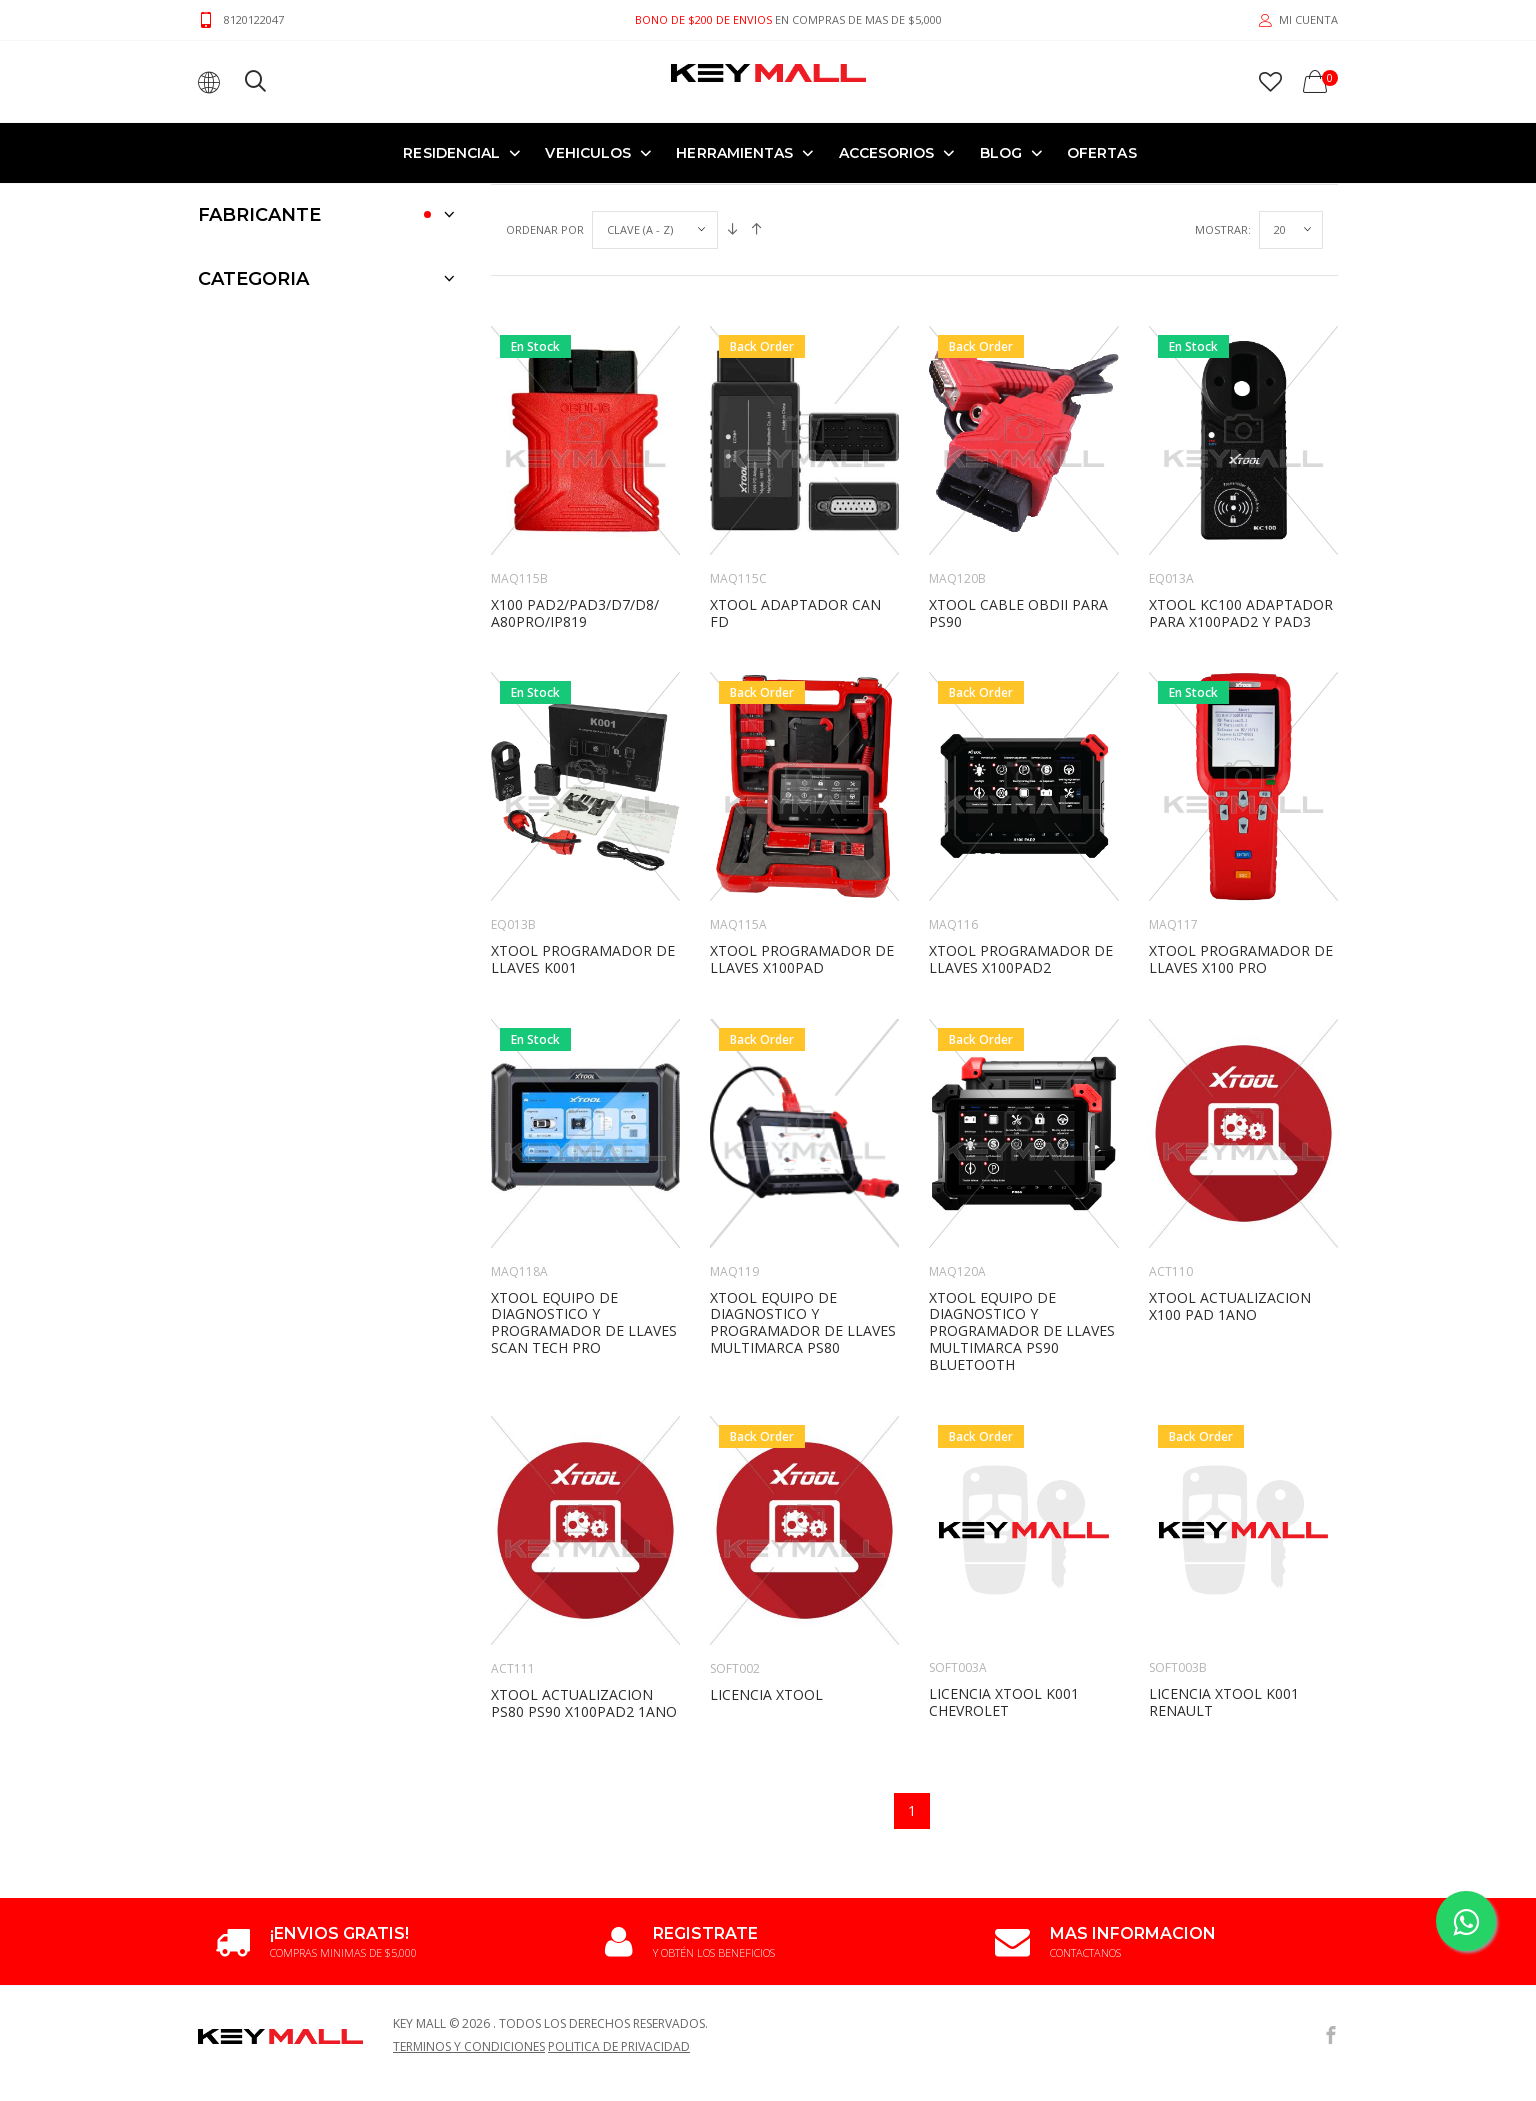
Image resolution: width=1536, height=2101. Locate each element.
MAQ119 (734, 1147)
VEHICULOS (588, 152)
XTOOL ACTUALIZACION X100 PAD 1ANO (1230, 1182)
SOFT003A (958, 1543)
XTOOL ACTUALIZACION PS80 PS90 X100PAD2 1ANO (584, 1579)
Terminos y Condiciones (469, 1922)
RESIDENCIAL (451, 152)
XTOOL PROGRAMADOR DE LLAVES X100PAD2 (1021, 835)
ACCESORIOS (887, 152)
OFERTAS (1102, 152)
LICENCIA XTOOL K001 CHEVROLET (1004, 1578)
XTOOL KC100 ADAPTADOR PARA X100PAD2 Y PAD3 (1241, 489)
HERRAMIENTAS (734, 152)
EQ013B (513, 800)
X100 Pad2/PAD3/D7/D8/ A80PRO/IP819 (575, 489)
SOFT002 (735, 1544)
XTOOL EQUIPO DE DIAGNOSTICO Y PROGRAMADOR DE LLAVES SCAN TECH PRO (584, 1198)
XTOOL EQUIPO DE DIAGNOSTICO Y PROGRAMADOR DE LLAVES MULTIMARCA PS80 (803, 1198)
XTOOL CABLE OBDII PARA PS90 (1018, 489)
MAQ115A (738, 800)
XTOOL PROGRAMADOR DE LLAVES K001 (583, 835)
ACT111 (513, 1544)
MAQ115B (519, 454)
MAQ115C (738, 454)
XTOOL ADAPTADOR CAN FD (795, 489)
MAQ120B (957, 454)
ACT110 (1171, 1147)
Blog (1001, 152)
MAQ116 (953, 800)
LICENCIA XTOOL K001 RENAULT (1224, 1578)
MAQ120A (957, 1147)
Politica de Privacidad (619, 1922)
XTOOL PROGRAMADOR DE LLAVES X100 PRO (1241, 835)
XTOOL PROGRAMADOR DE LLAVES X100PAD (802, 835)
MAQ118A (519, 1147)
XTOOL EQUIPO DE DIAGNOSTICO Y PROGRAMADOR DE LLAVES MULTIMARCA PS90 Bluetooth (1022, 1207)
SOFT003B (1178, 1543)
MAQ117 (1173, 800)
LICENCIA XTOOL (766, 1570)
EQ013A (1171, 454)
